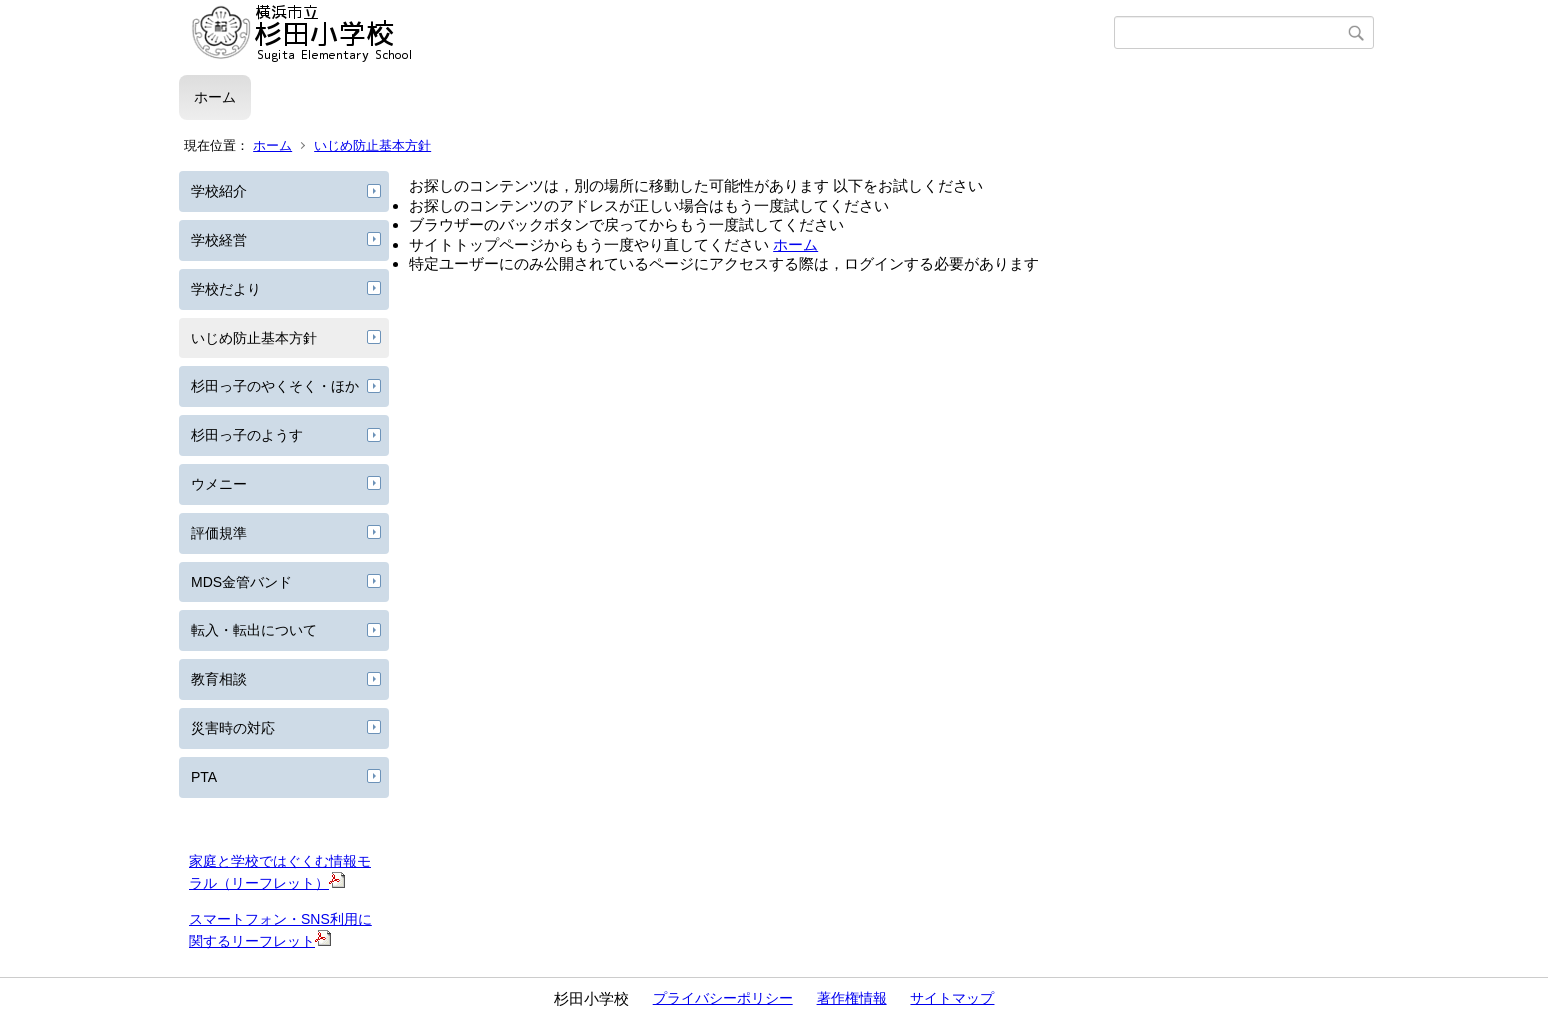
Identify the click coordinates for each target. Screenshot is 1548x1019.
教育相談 (219, 679)
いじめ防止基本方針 (372, 145)
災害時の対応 (233, 728)
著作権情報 (852, 998)
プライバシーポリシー (723, 998)
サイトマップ (952, 998)
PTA (204, 777)
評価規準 (219, 533)
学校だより (226, 289)
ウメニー (219, 484)
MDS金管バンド (241, 582)
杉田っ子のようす (247, 435)
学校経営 (219, 240)
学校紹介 (219, 191)
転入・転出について (254, 630)
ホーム (215, 97)
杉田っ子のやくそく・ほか (275, 386)
